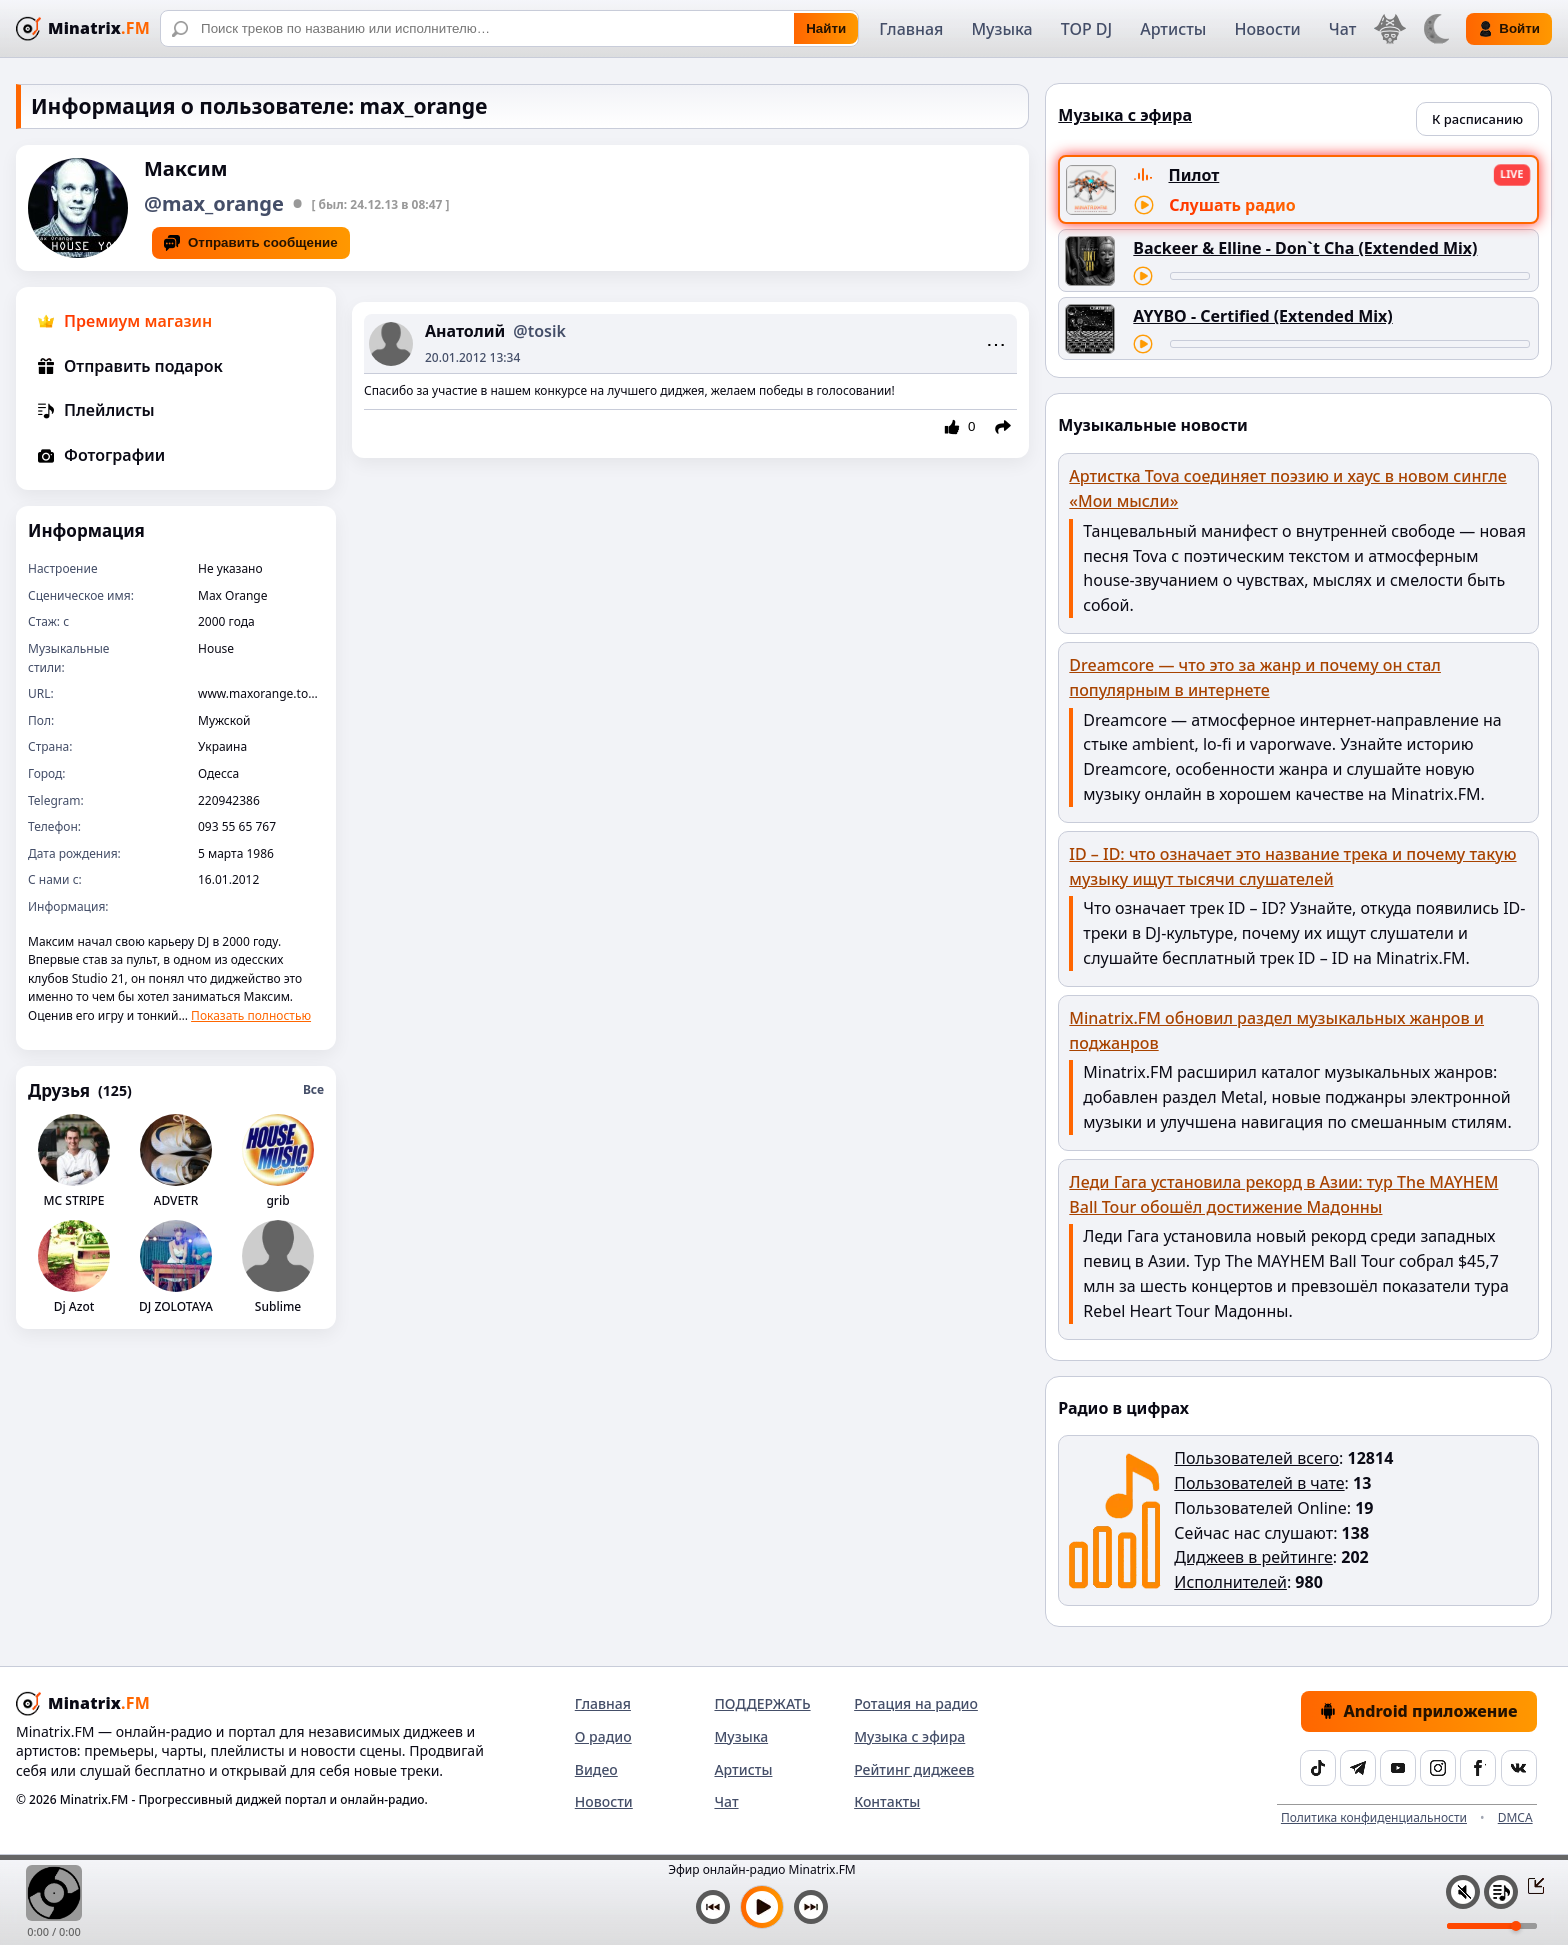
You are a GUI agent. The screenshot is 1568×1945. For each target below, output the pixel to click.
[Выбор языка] (1390, 29)
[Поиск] (509, 28)
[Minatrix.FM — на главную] (83, 28)
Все (313, 1089)
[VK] (1519, 1768)
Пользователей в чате (1259, 1483)
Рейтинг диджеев (914, 1769)
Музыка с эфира (909, 1736)
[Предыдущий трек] (713, 1907)
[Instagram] (1438, 1768)
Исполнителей (1230, 1582)
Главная (911, 29)
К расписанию (1477, 119)
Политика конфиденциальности (1374, 1817)
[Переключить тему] (1436, 29)
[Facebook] (1478, 1768)
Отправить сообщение (251, 243)
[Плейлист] (1501, 1892)
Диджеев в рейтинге (1253, 1557)
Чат (1343, 29)
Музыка (1001, 29)
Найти (826, 28)
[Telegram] (1358, 1768)
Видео (596, 1769)
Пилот (1194, 175)
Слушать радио (1232, 205)
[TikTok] (1318, 1768)
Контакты (887, 1801)
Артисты (1173, 29)
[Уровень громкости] (1492, 1926)
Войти (1509, 29)
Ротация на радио (916, 1703)
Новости (1267, 29)
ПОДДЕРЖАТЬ (762, 1703)
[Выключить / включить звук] (1463, 1892)
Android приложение (1419, 1711)
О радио (603, 1736)
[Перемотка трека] (1350, 276)
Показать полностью (251, 1015)
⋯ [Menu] (996, 344)
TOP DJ (1086, 29)
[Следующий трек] (811, 1907)
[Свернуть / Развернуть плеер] (1530, 1885)
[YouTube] (1398, 1768)
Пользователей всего (1256, 1458)
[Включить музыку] (762, 1907)
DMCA (1515, 1817)
